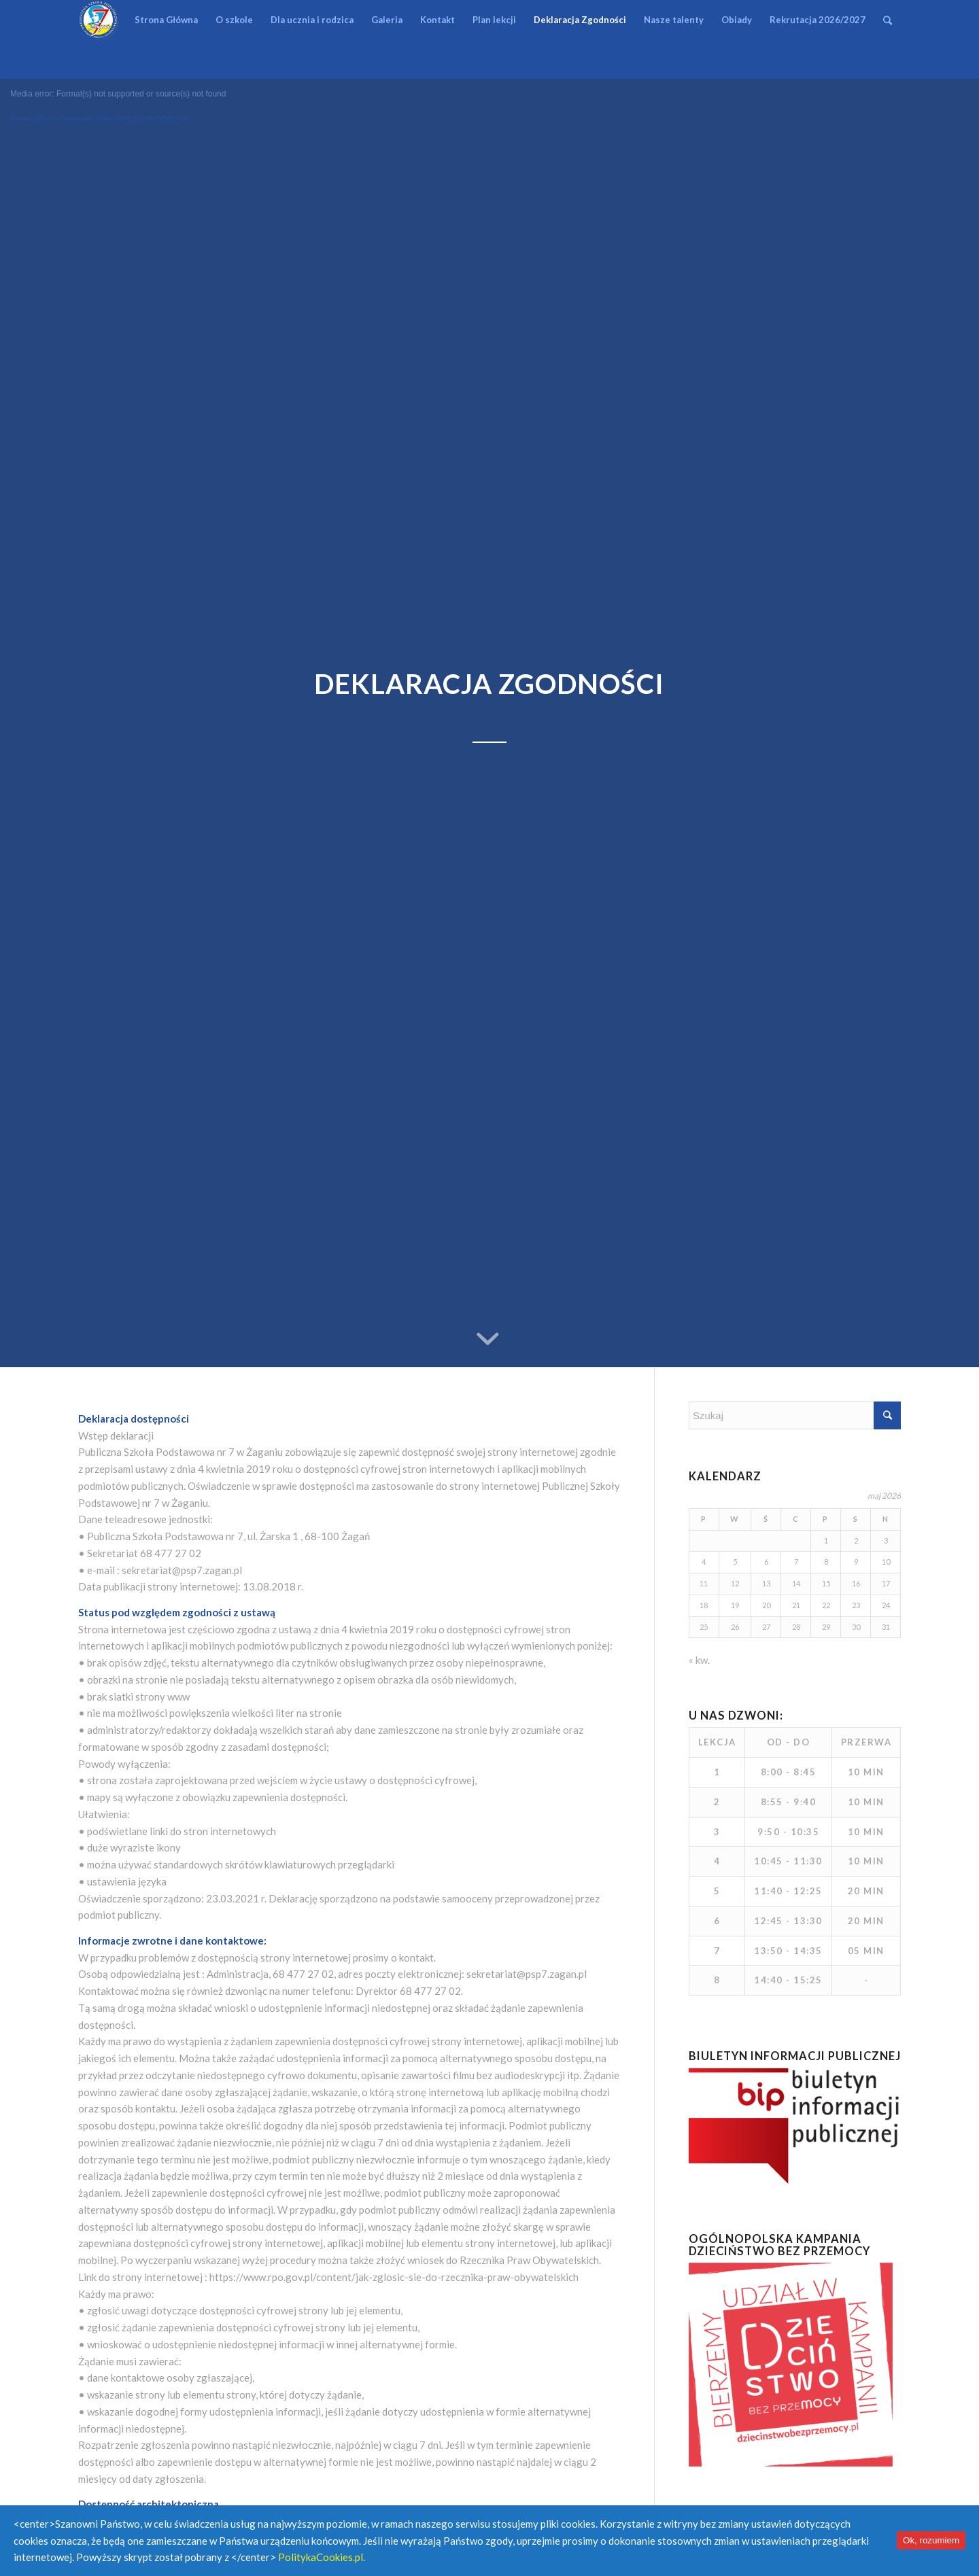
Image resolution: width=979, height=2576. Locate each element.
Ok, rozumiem (931, 2540)
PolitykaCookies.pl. (321, 2557)
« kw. (699, 1660)
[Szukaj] (887, 20)
